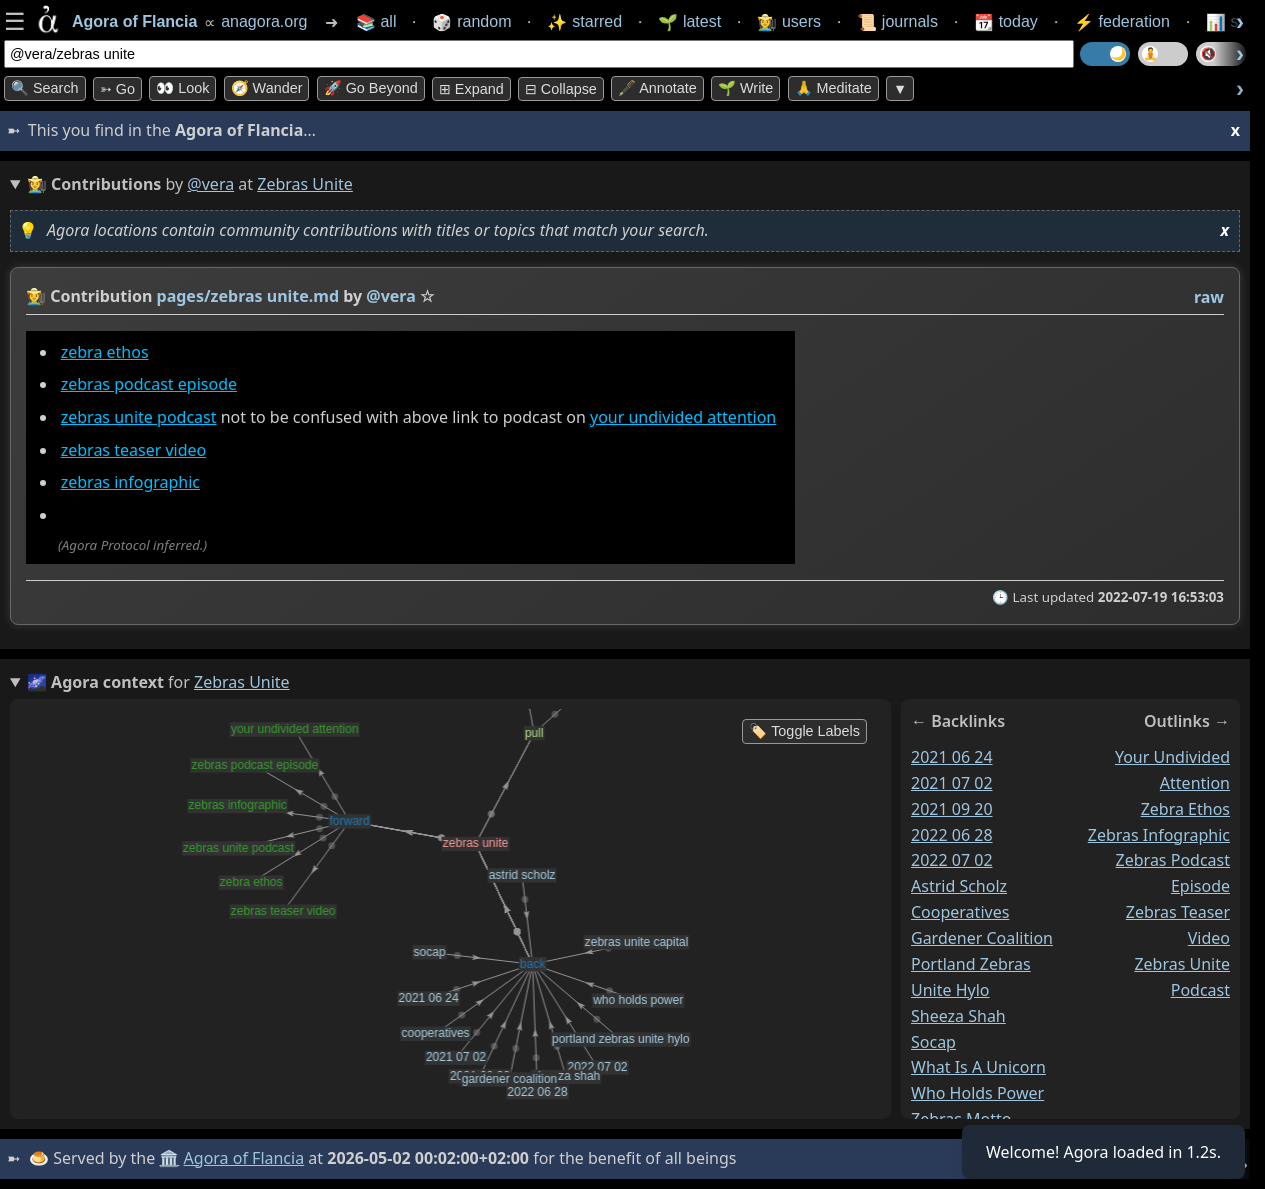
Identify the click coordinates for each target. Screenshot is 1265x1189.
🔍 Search (45, 88)
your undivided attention (683, 417)
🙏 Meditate (833, 88)
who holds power (977, 1093)
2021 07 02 (952, 782)
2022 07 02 (952, 860)
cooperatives (960, 912)
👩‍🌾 (36, 296)
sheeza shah (958, 1015)
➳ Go (117, 89)
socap (933, 1041)
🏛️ (169, 1158)
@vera (210, 184)
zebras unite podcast (139, 417)
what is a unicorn (978, 1067)
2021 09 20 (952, 808)
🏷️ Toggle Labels (804, 731)
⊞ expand (471, 89)
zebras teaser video (134, 450)
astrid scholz (959, 886)
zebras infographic (130, 482)
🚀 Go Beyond (371, 88)
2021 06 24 (952, 757)
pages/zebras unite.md (248, 296)
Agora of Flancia (244, 1158)
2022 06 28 (952, 834)
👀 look (182, 88)
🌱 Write (745, 88)
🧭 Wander (267, 88)
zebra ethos (105, 352)
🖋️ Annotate (657, 88)
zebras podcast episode (149, 384)
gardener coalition (982, 938)
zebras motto (961, 1119)
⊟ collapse (561, 89)
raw (1209, 297)
